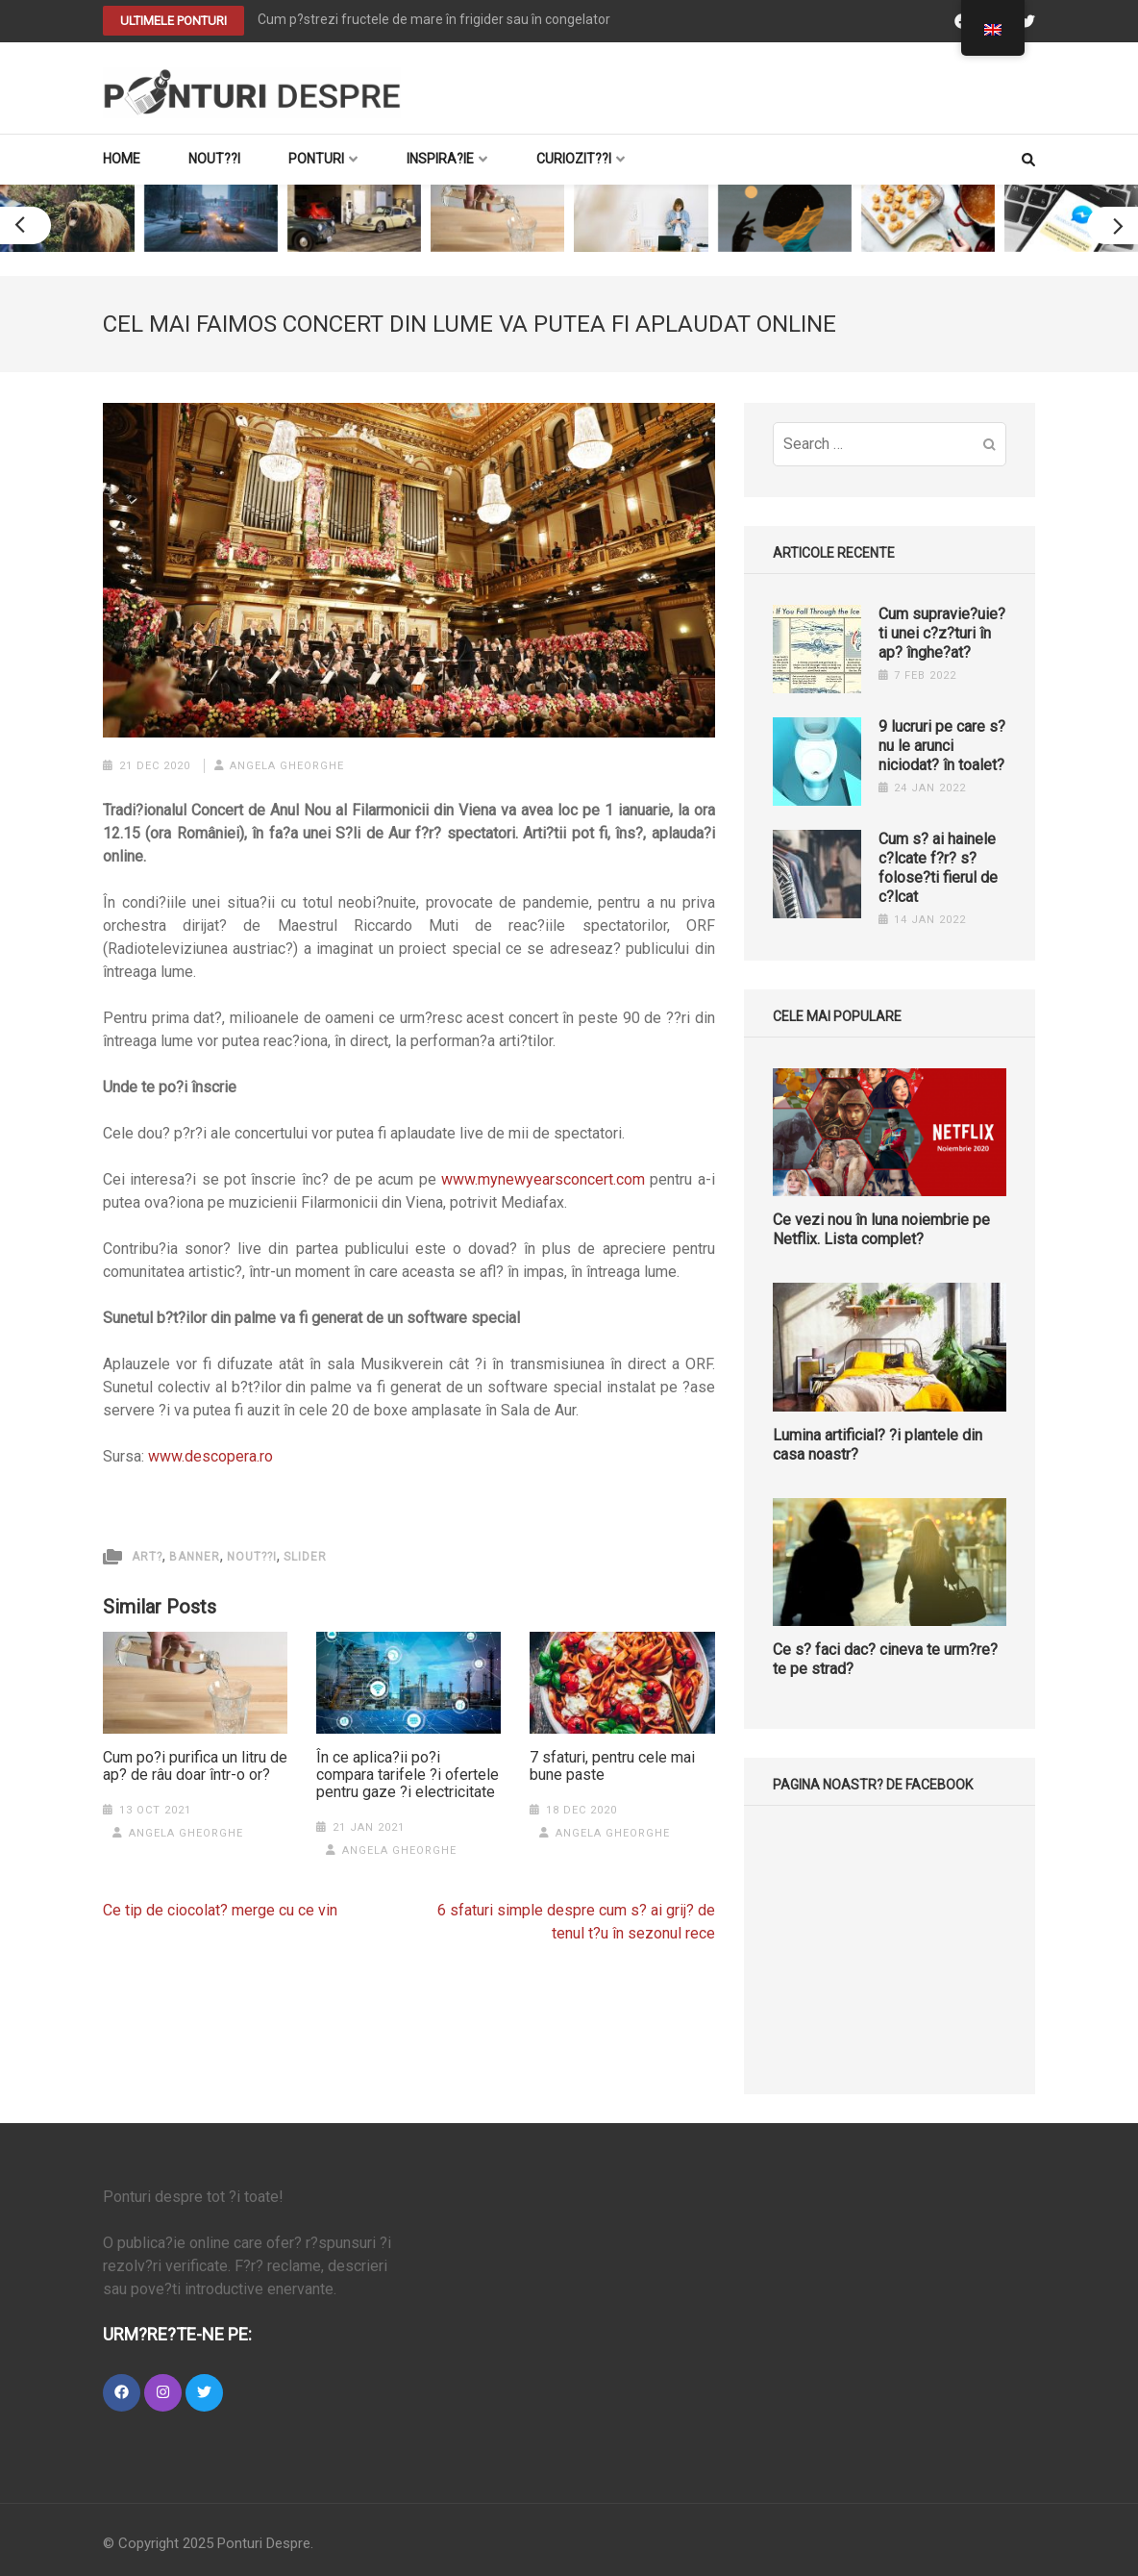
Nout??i (214, 158)
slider (305, 1556)
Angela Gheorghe (287, 766)
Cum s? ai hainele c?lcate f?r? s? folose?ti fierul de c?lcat (938, 868)
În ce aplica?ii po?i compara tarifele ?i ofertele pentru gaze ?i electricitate (407, 1775)
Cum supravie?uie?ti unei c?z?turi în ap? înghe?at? (941, 633)
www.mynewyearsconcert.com (543, 1179)
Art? (147, 1556)
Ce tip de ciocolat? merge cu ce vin (220, 1910)
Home (121, 158)
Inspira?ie (440, 158)
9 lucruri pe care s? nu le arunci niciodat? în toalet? (941, 745)
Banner (194, 1556)
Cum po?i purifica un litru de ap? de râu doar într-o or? (195, 1766)
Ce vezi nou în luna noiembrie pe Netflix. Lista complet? (881, 1229)
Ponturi (316, 158)
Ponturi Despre (263, 2543)
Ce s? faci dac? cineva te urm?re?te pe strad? (885, 1659)
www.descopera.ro (210, 1456)
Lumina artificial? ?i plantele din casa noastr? (877, 1444)
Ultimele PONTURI (173, 20)
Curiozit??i (573, 158)
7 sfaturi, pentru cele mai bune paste (612, 1766)
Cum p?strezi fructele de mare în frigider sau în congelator (434, 19)
